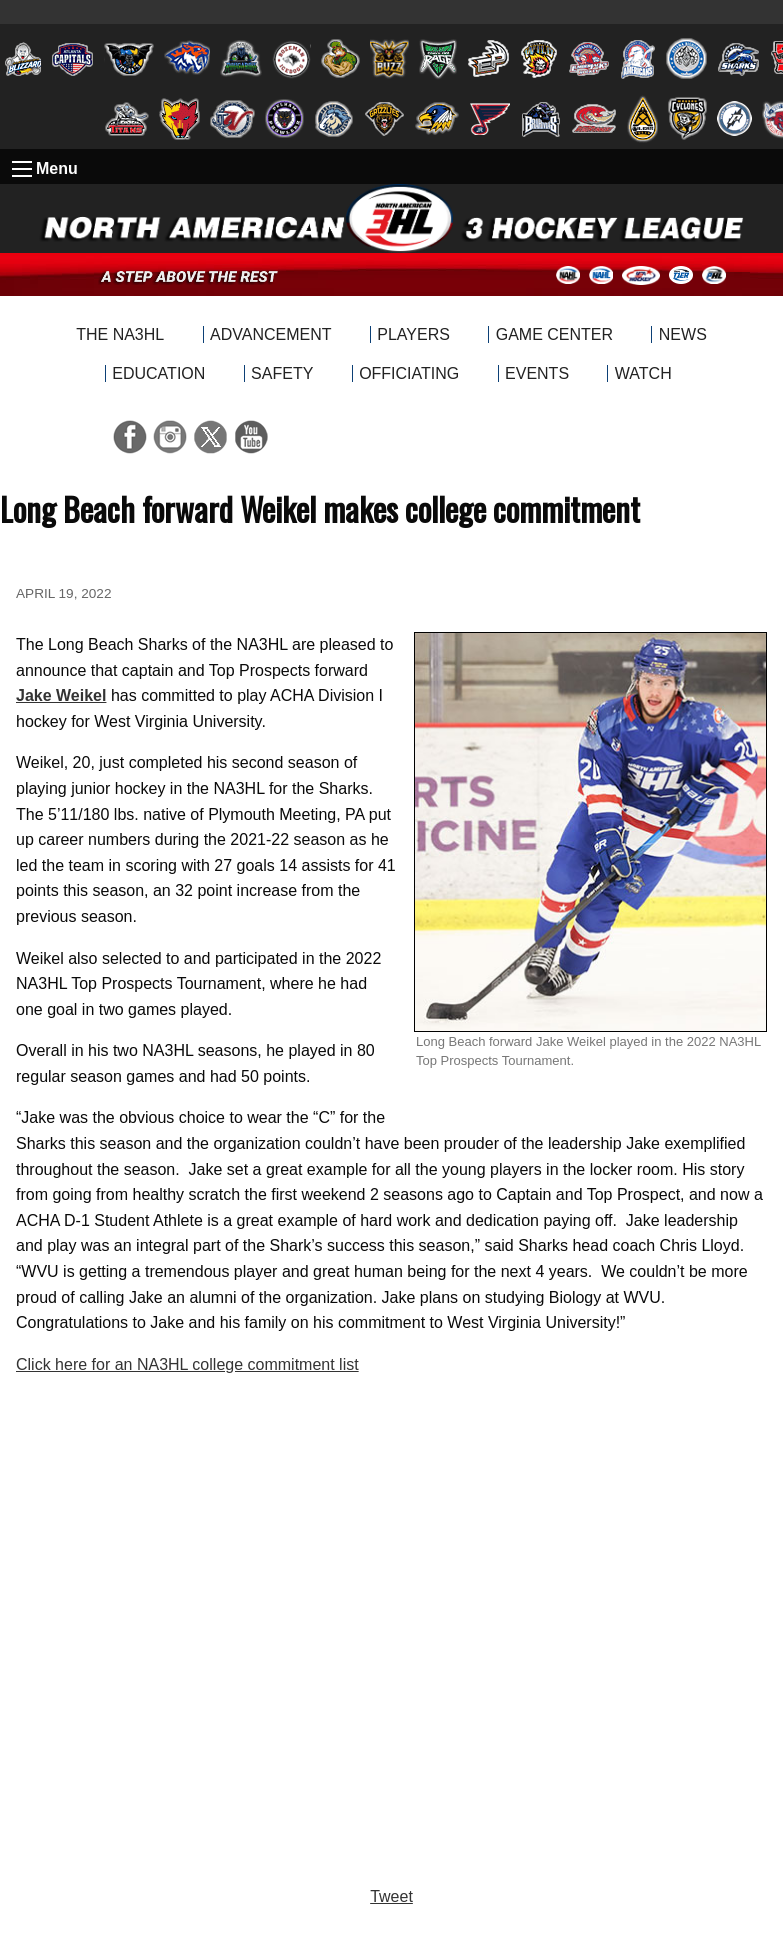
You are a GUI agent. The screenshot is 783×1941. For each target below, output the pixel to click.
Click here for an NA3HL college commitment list (187, 1364)
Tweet (391, 1896)
